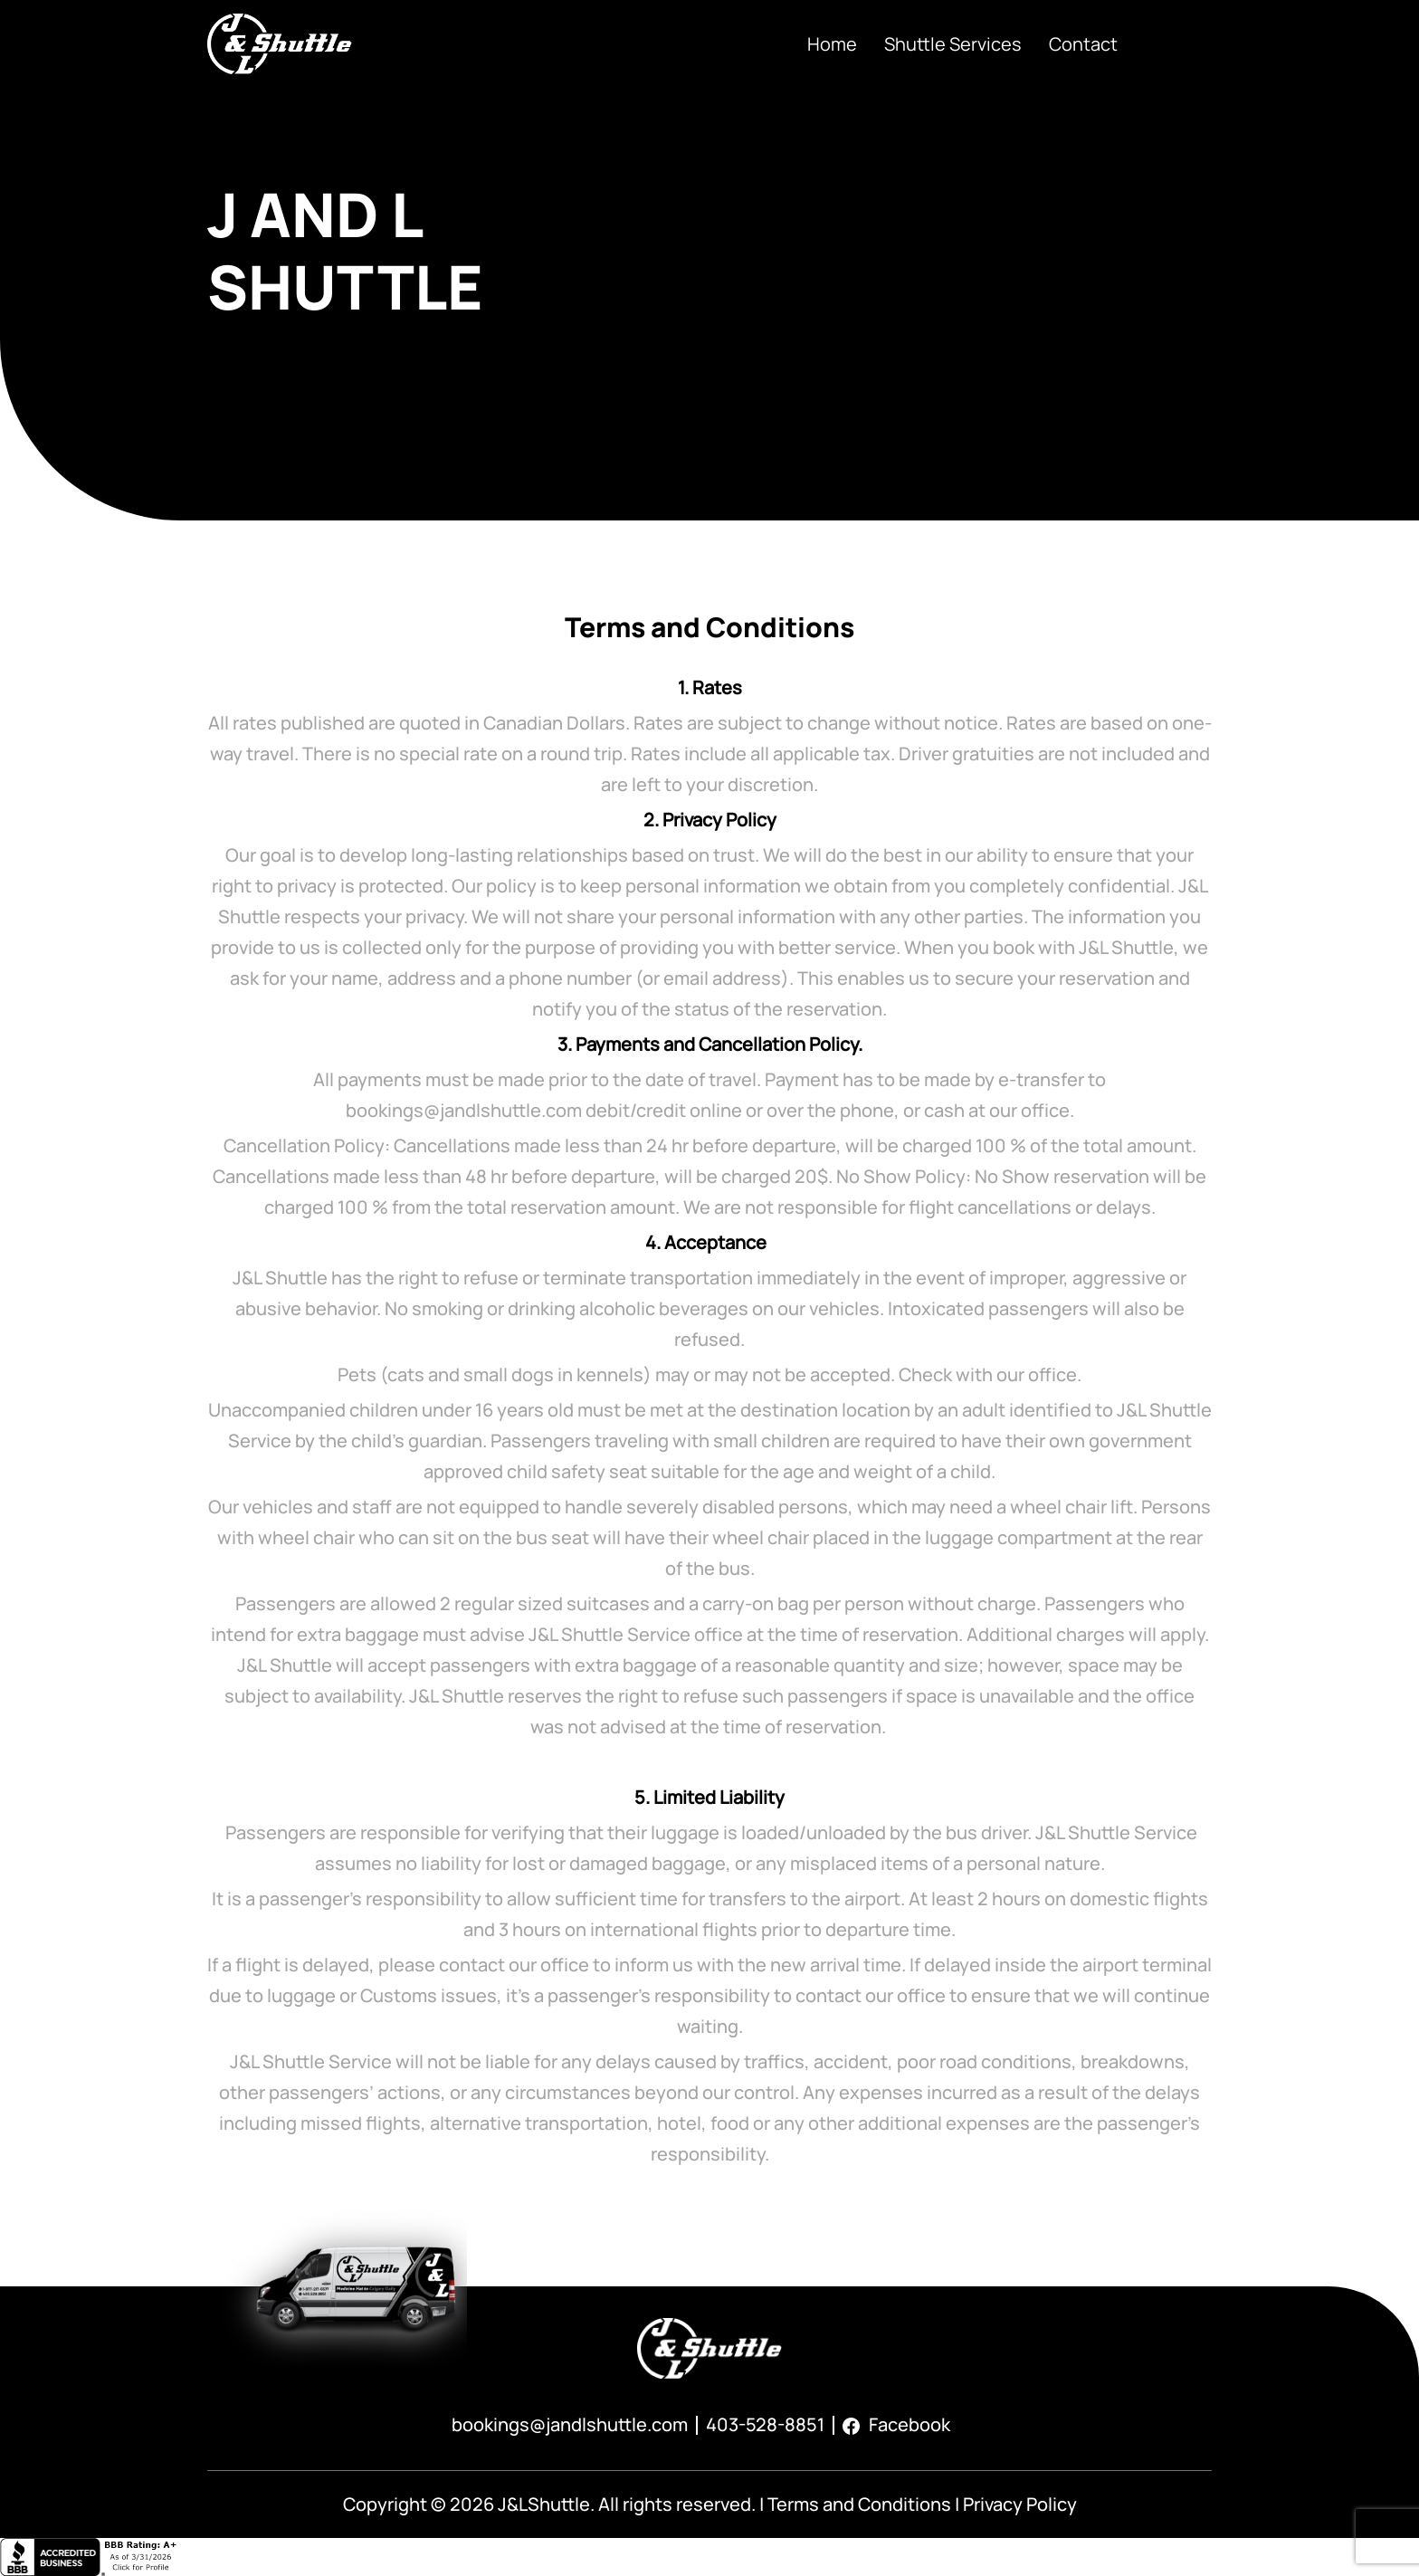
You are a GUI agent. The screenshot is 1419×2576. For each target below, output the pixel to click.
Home (832, 44)
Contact (1083, 44)
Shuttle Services (953, 44)
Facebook (896, 2424)
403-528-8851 (765, 2424)
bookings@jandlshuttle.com (570, 2424)
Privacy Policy (1020, 2504)
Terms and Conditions (859, 2504)
